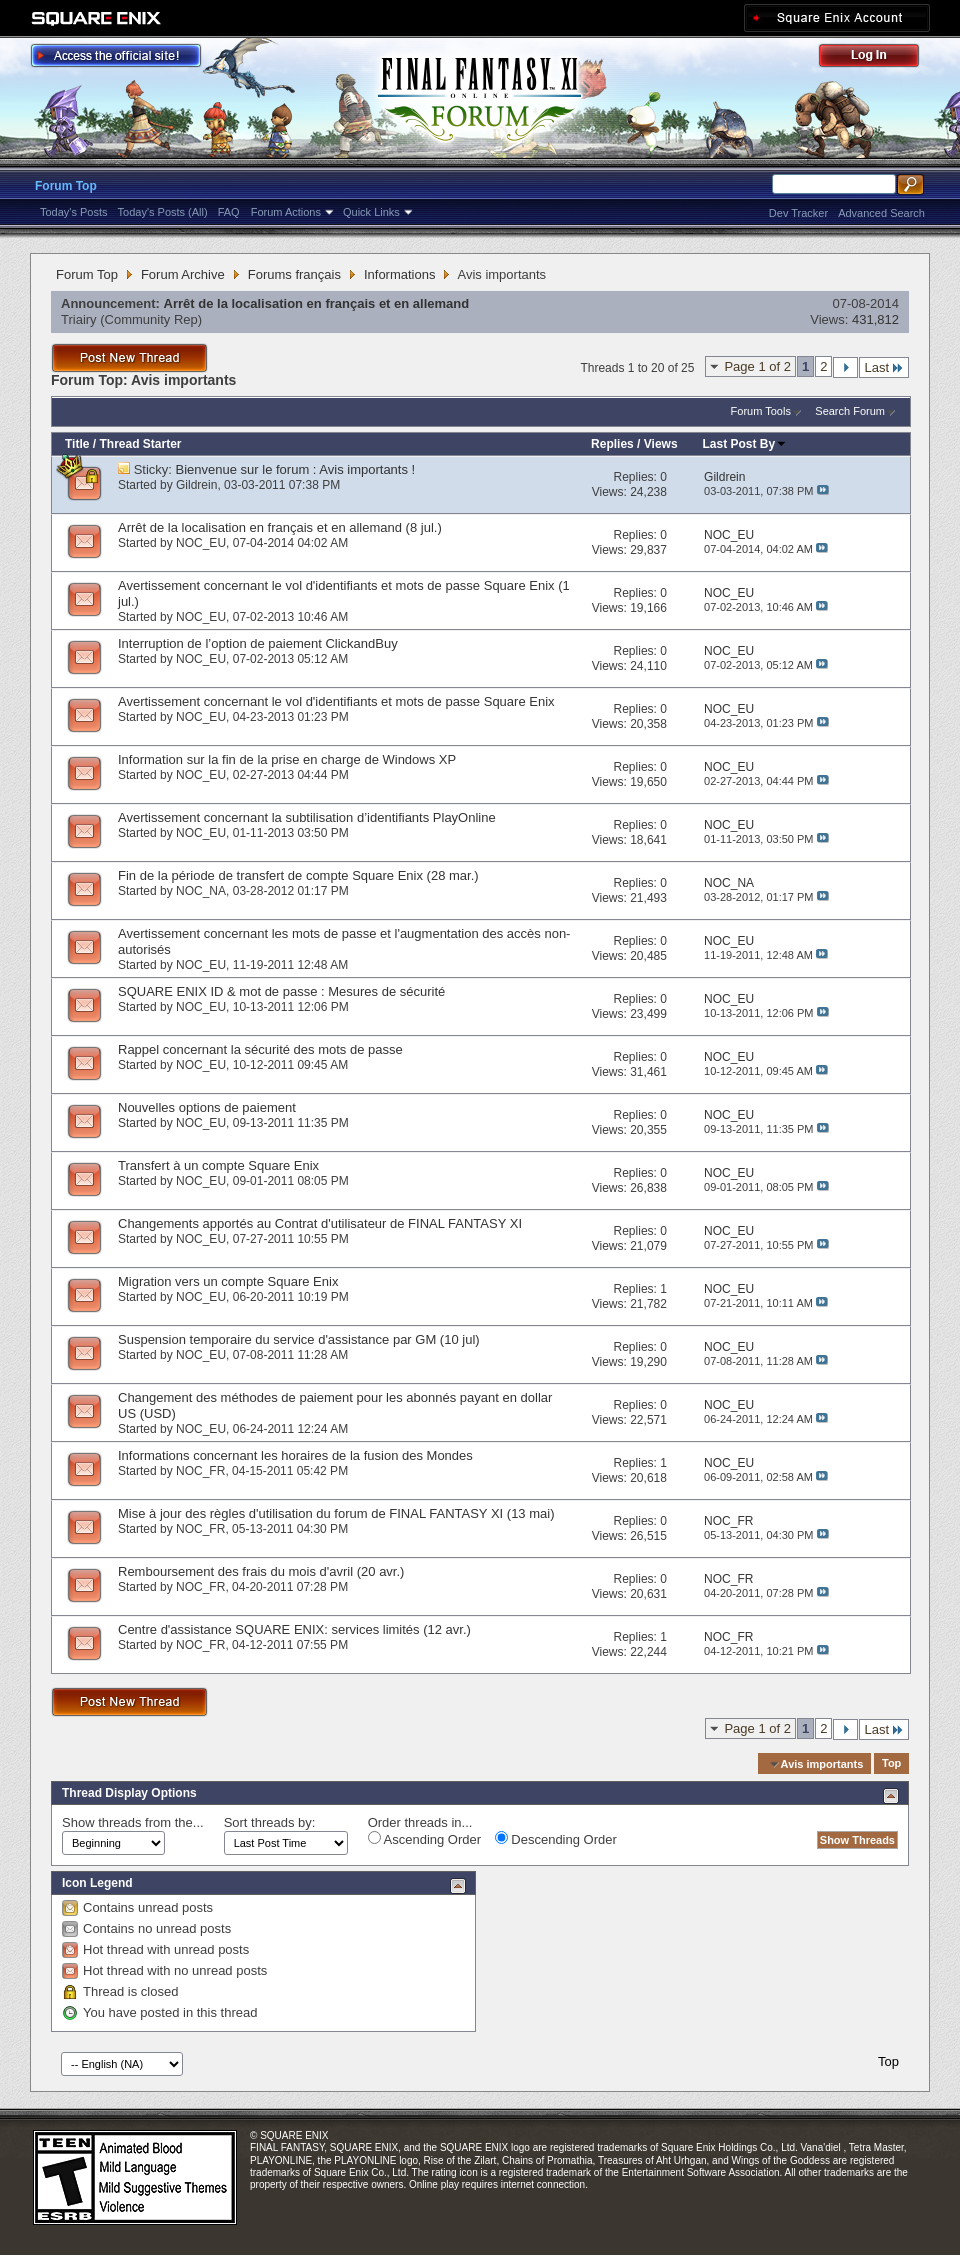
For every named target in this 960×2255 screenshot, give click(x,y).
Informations (400, 274)
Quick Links (371, 212)
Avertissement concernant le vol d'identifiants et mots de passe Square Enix (336, 701)
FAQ (229, 212)
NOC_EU (201, 543)
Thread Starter (140, 444)
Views (661, 444)
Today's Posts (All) (163, 212)
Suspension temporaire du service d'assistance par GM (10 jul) (299, 1339)
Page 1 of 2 (757, 366)
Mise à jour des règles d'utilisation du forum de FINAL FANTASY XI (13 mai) (336, 1513)
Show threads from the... (133, 1822)
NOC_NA (201, 891)
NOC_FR (200, 1471)
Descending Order (556, 1839)
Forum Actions (286, 212)
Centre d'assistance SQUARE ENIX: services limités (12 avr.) (294, 1629)
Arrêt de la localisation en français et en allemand (317, 303)
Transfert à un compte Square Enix (218, 1165)
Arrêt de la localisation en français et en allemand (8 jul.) (280, 527)
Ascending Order (424, 1839)
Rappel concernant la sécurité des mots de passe (260, 1049)
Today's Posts (74, 212)
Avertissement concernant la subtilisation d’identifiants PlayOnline (307, 817)
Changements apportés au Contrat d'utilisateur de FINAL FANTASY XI (320, 1223)
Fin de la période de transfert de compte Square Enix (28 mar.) (298, 875)
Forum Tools (761, 411)
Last (884, 367)
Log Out (879, 58)
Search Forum (850, 411)
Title (77, 444)
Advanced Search (881, 213)
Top (891, 1764)
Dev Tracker (798, 213)
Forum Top (66, 186)
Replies (612, 444)
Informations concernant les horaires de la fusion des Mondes (295, 1455)
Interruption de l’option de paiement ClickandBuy (258, 643)
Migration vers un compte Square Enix (228, 1281)
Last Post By (745, 444)
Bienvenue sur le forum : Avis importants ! (296, 469)
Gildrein (196, 485)
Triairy (79, 319)
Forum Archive (183, 274)
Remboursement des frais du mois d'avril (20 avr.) (261, 1571)
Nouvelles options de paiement (207, 1107)
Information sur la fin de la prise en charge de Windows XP (287, 759)
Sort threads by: (270, 1822)
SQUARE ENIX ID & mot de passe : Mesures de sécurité (281, 991)
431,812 (875, 319)
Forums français (294, 274)
